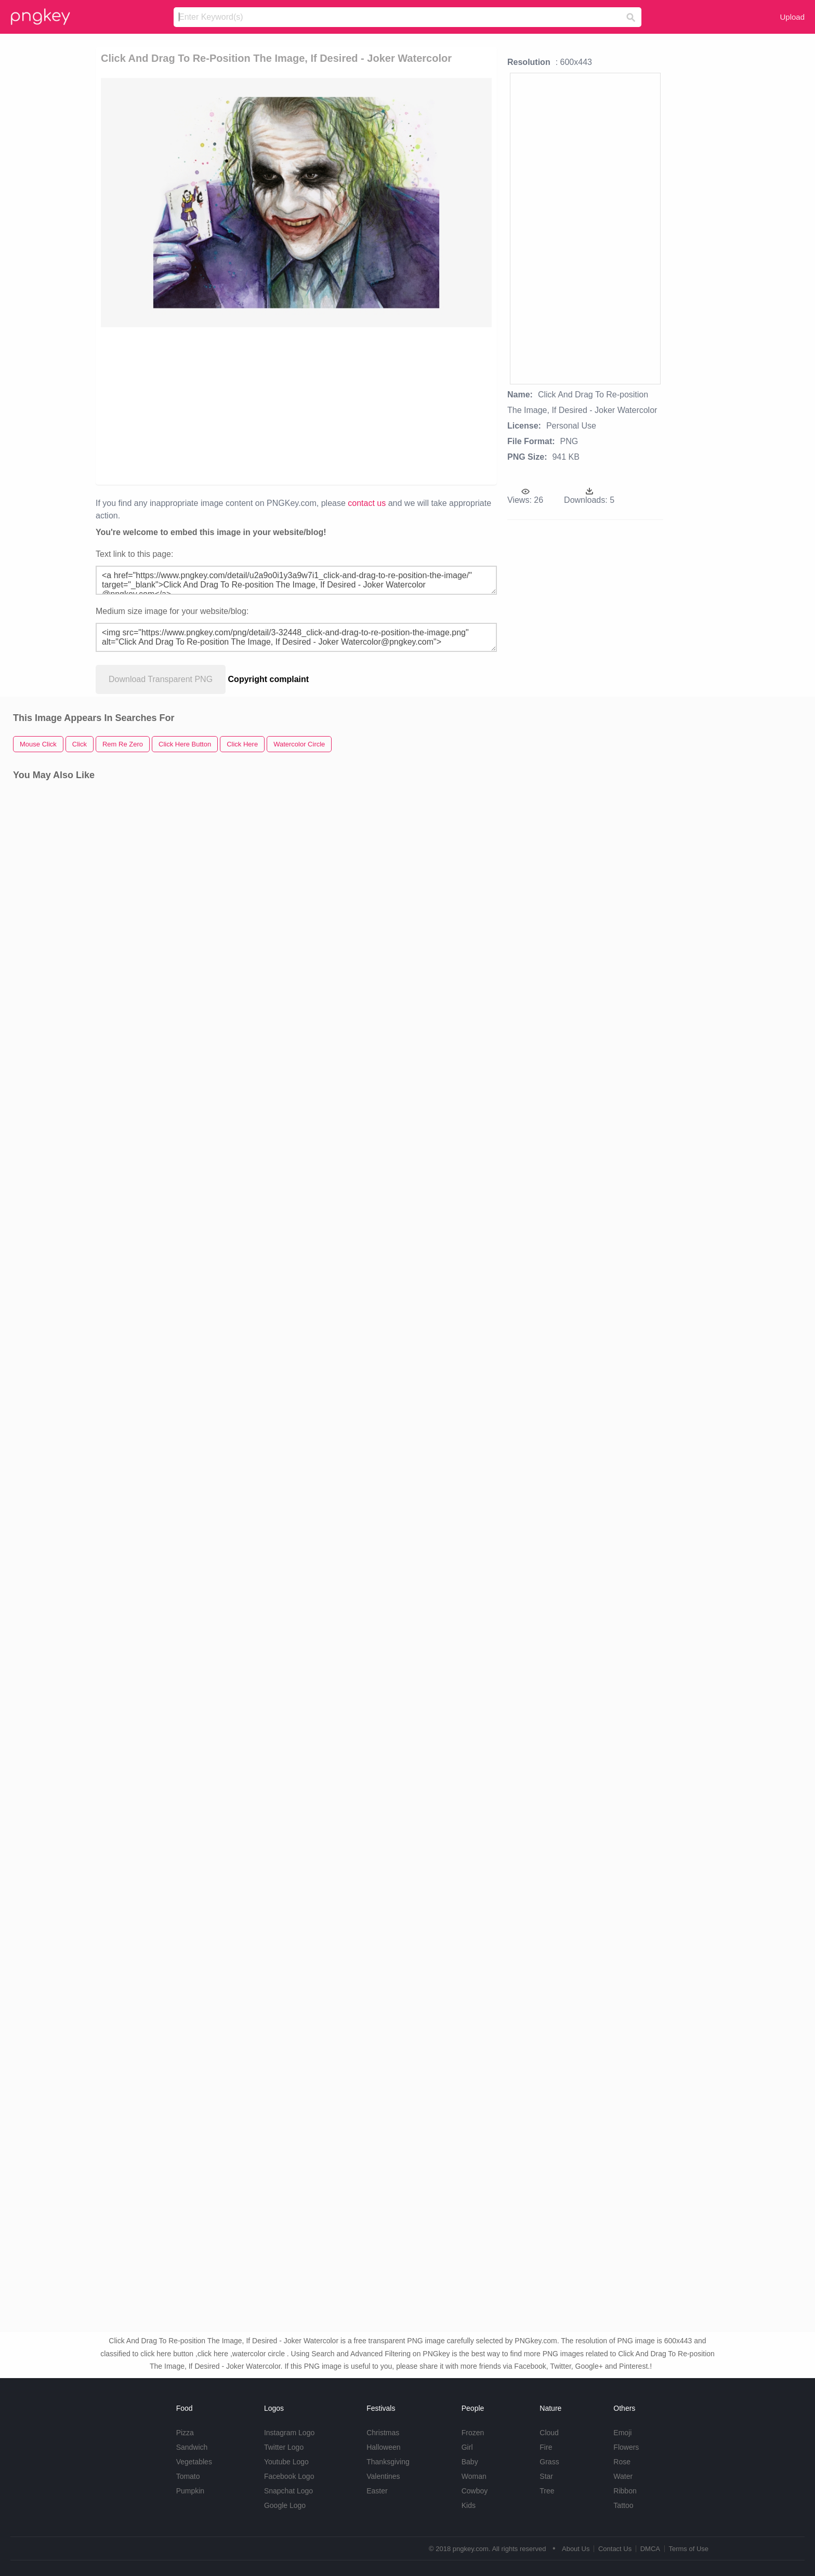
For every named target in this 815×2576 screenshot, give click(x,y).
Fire (546, 2447)
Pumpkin (190, 2491)
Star (546, 2476)
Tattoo (623, 2505)
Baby (470, 2462)
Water (623, 2476)
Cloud (549, 2432)
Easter (376, 2491)
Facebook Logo (289, 2476)
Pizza (185, 2432)
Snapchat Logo (288, 2491)
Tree (547, 2491)
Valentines (383, 2476)
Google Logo (285, 2505)
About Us (575, 2549)
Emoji (622, 2432)
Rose (621, 2462)
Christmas (382, 2432)
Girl (467, 2447)
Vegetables (194, 2462)
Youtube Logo (286, 2462)
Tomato (188, 2476)
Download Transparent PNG (161, 679)
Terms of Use (688, 2549)
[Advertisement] (296, 405)
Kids (469, 2505)
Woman (474, 2476)
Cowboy (475, 2491)
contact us (367, 503)
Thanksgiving (388, 2462)
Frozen (473, 2432)
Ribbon (624, 2491)
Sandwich (192, 2447)
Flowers (626, 2447)
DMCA (650, 2549)
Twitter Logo (284, 2447)
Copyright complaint (268, 679)
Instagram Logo (289, 2432)
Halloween (383, 2447)
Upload (792, 16)
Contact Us (615, 2549)
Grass (549, 2462)
